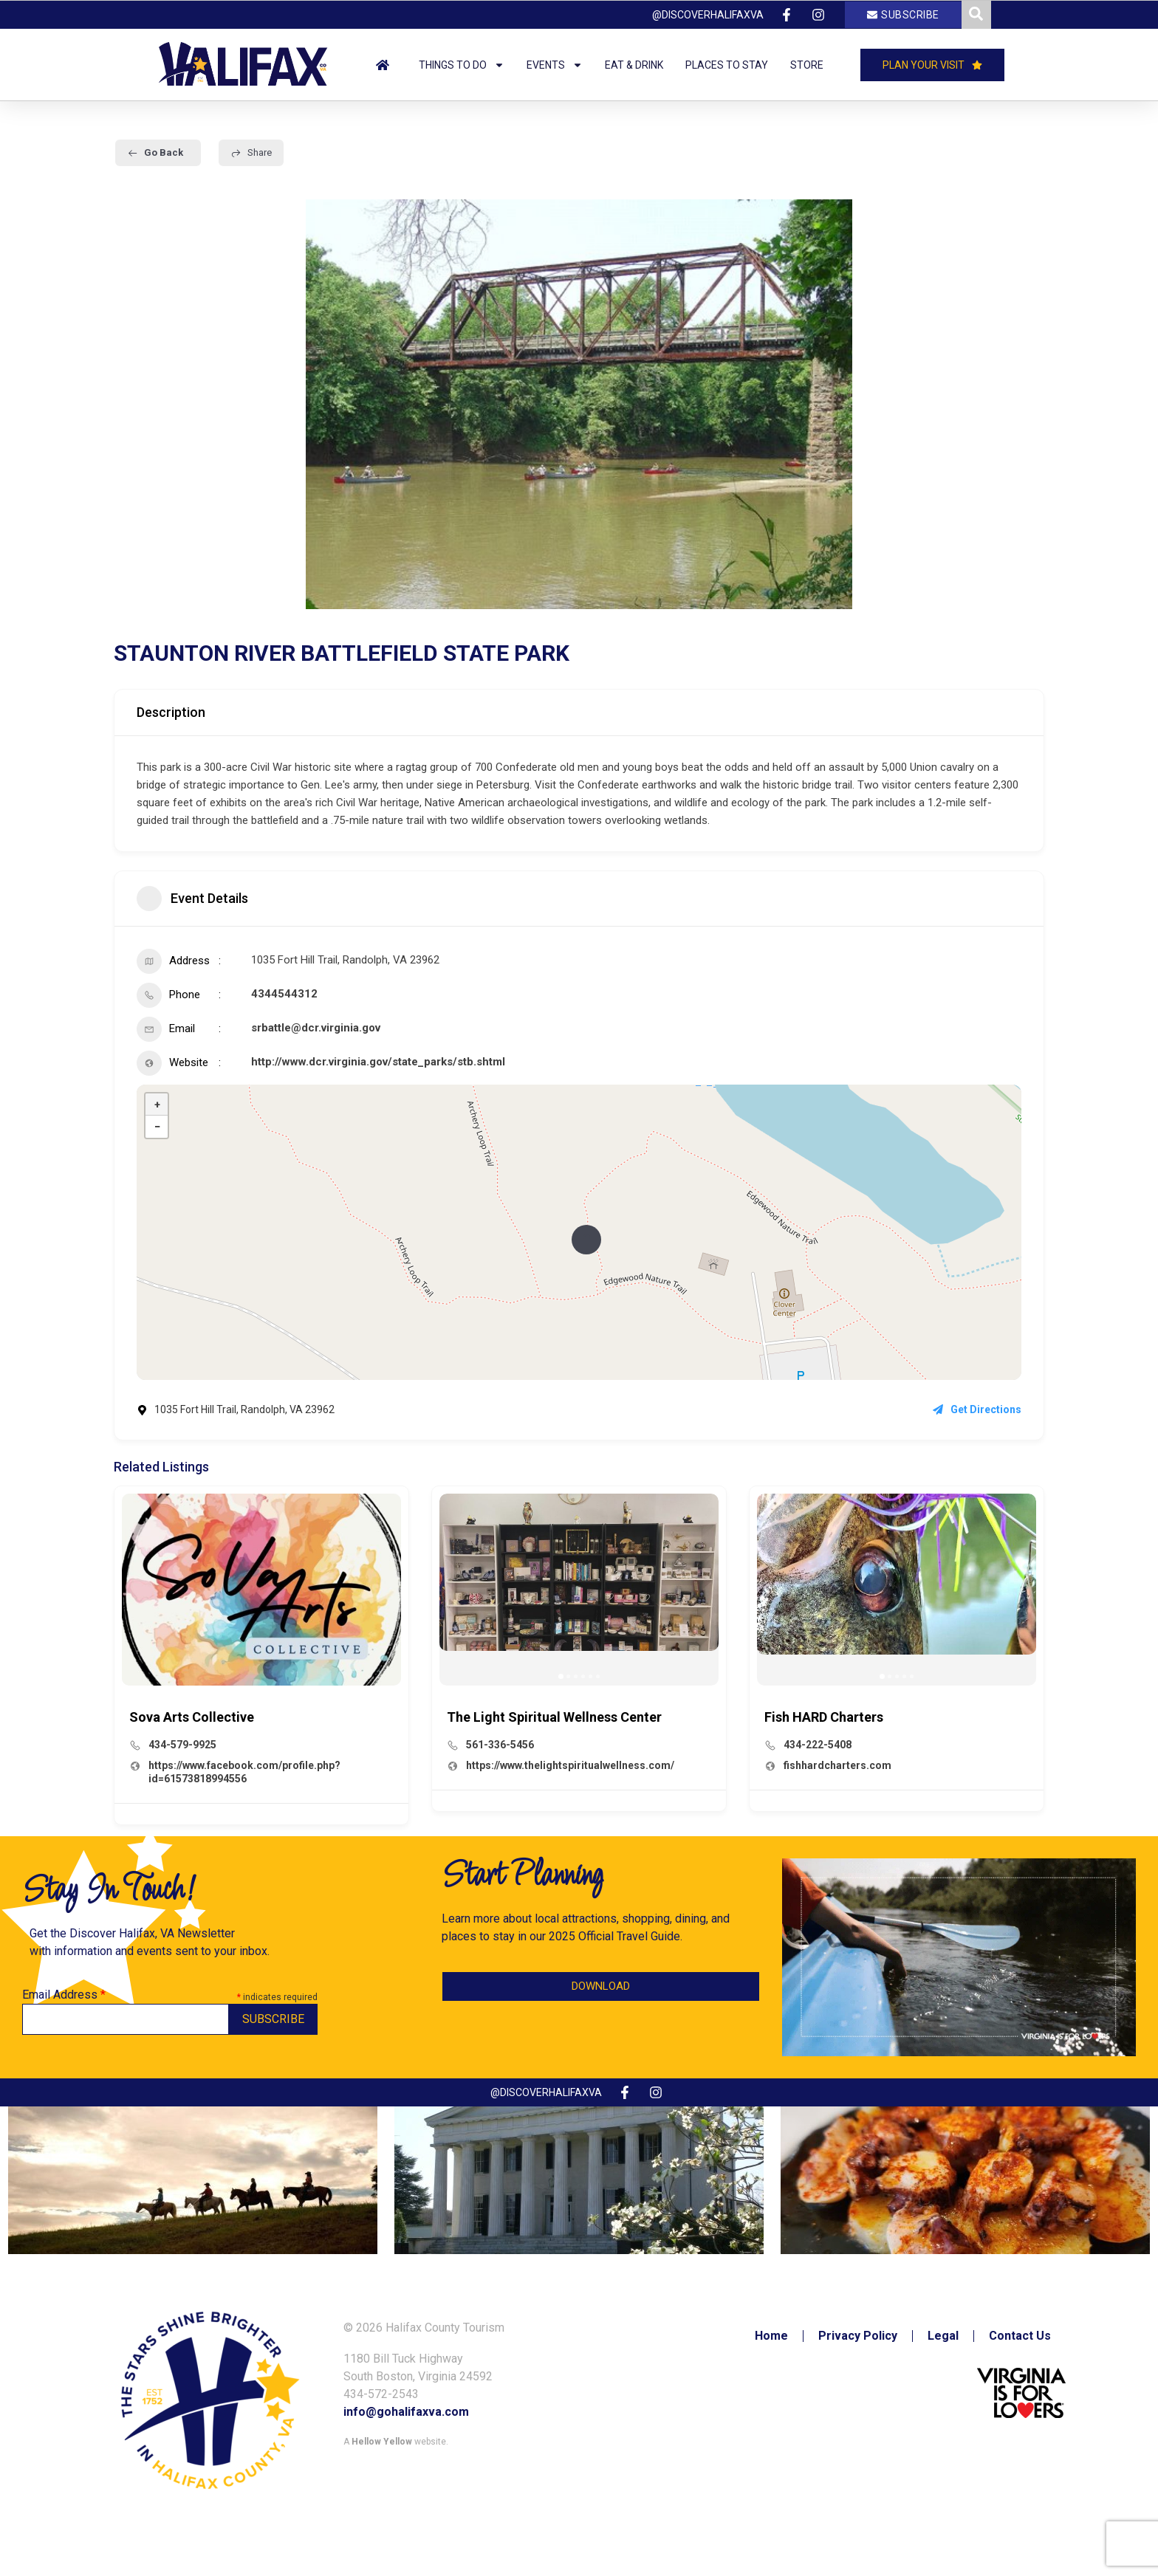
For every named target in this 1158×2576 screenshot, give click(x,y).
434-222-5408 (818, 1745)
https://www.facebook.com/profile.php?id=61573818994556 (244, 1772)
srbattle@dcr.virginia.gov (315, 1027)
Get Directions (977, 1409)
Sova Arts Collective (191, 1717)
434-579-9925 (182, 1745)
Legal (943, 2336)
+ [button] (157, 1104)
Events (555, 65)
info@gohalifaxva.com (406, 2412)
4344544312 (284, 993)
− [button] (157, 1126)
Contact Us (1020, 2336)
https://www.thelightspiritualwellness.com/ (570, 1765)
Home (771, 2336)
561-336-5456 (500, 1745)
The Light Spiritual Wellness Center (554, 1717)
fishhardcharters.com (837, 1765)
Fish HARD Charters (823, 1717)
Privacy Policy (857, 2336)
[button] (560, 1676)
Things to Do (461, 65)
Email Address (64, 1995)
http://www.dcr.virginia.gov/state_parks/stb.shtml (378, 1061)
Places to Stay (726, 65)
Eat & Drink (634, 65)
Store (806, 65)
